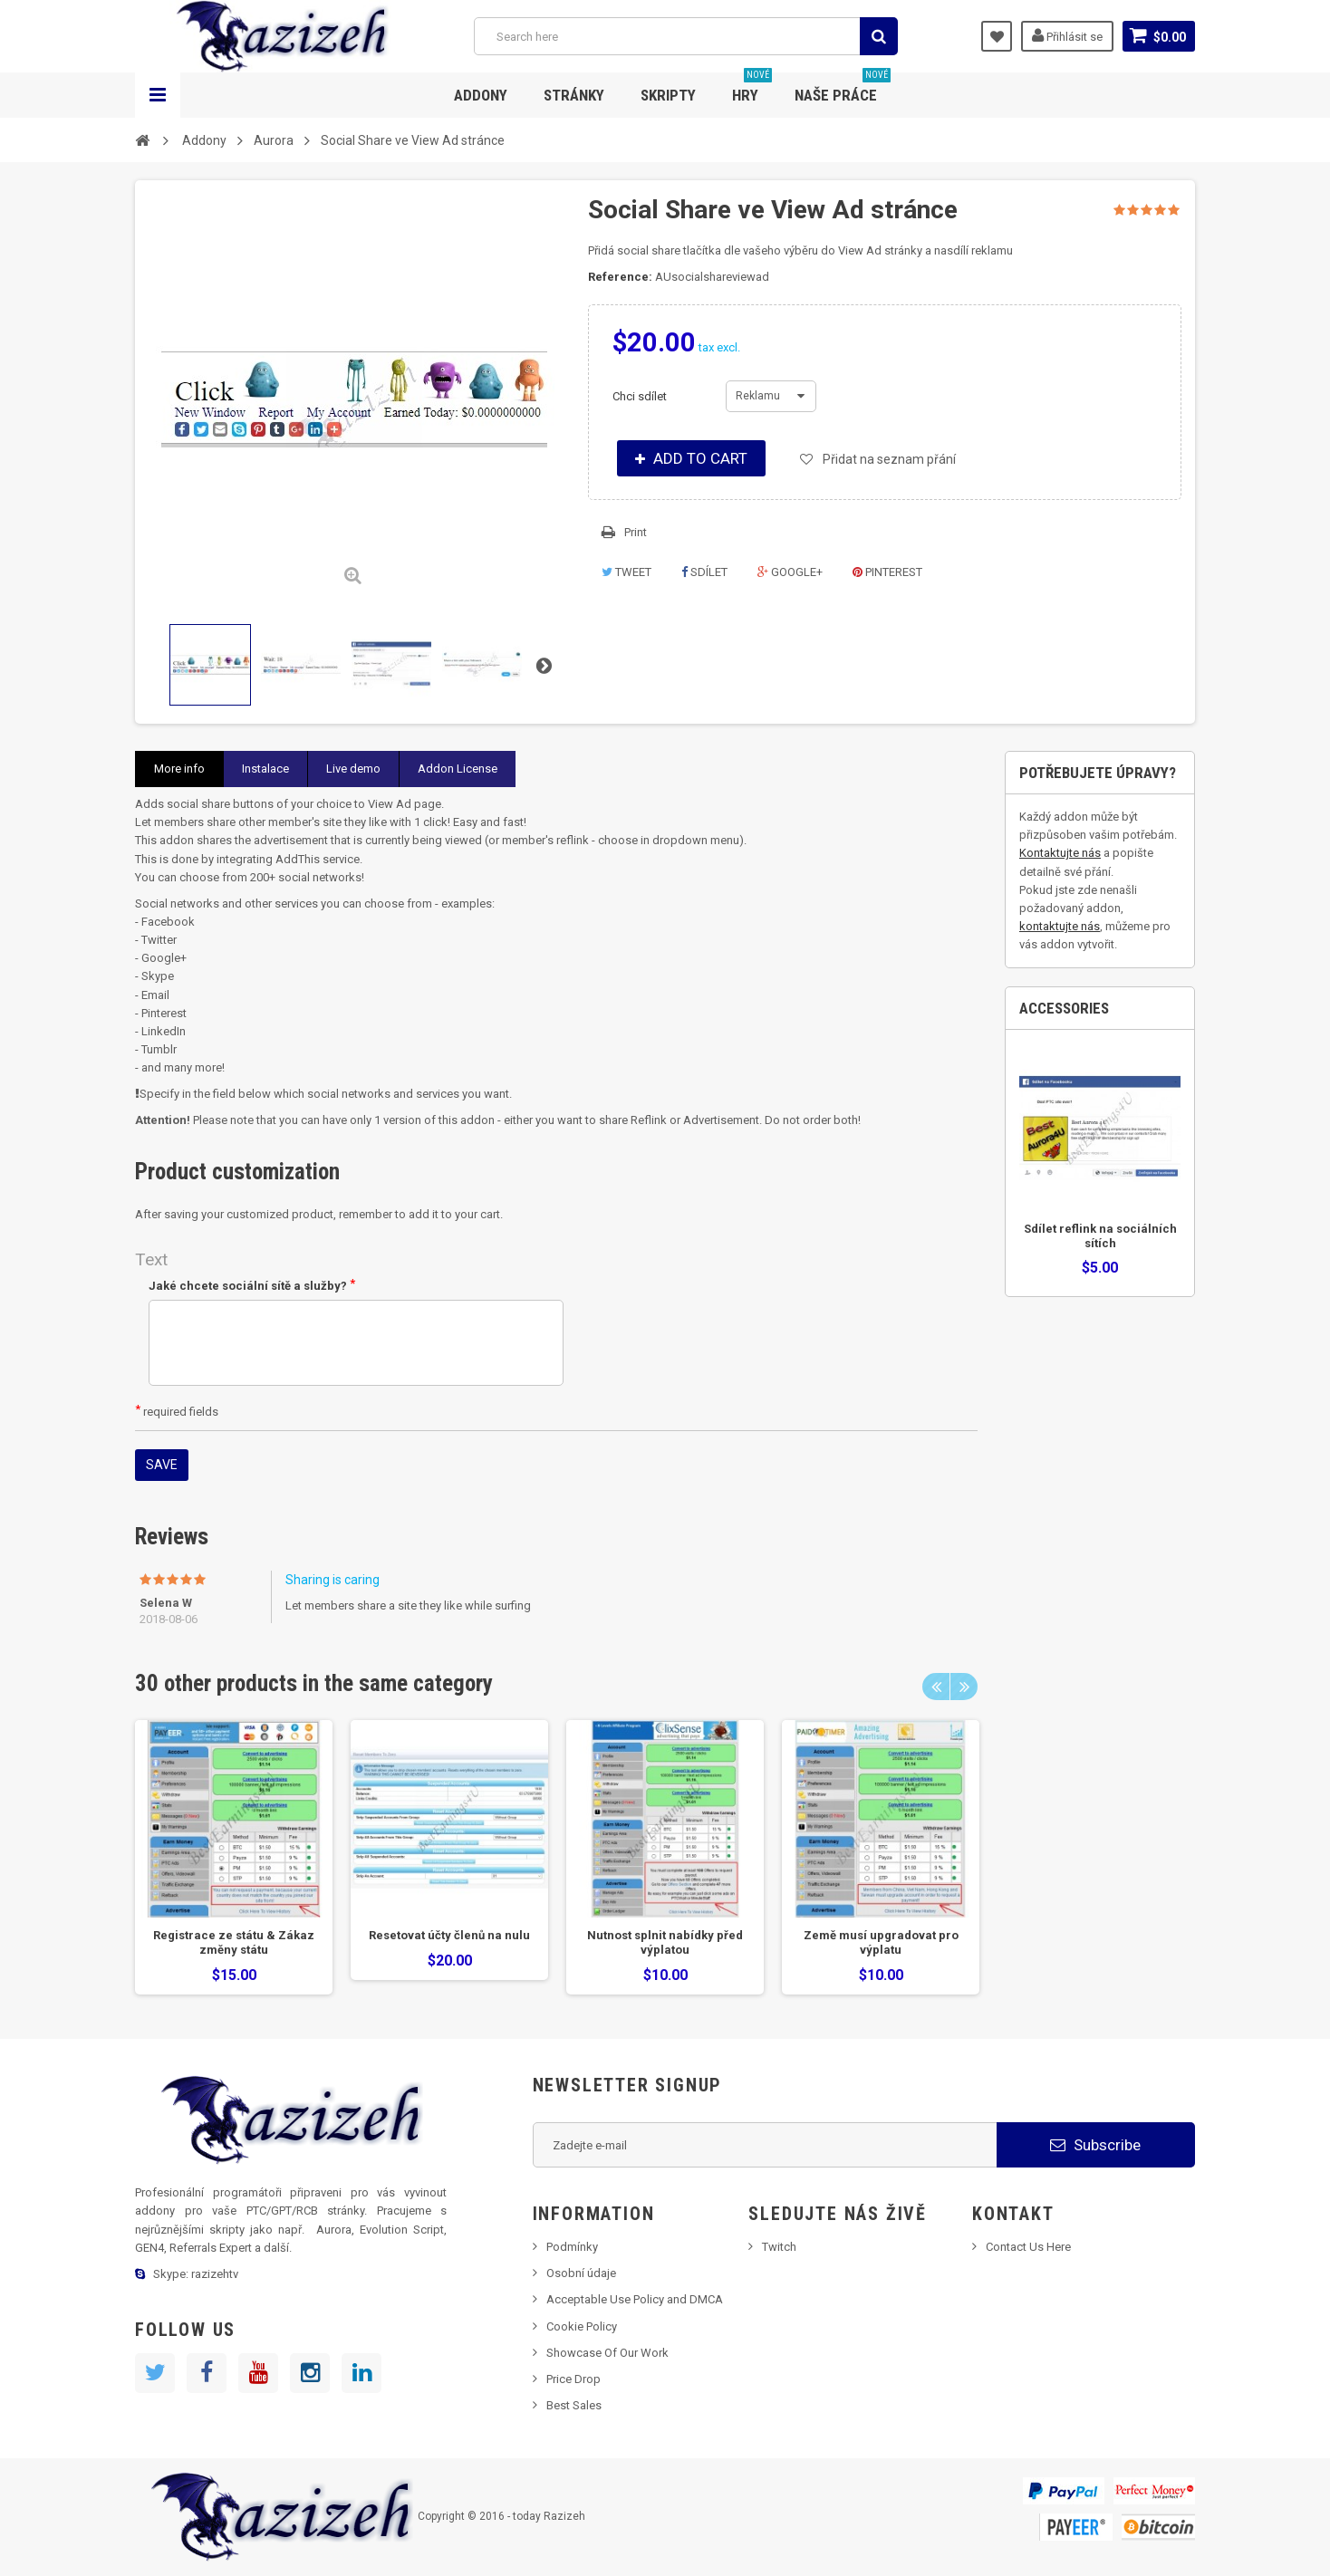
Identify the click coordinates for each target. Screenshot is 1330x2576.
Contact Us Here (1028, 2247)
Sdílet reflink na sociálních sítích (1100, 1236)
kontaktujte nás (1059, 926)
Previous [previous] (935, 1686)
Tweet (626, 572)
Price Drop (573, 2379)
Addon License (457, 768)
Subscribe (1095, 2145)
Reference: (620, 277)
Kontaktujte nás (1060, 853)
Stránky (574, 95)
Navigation (157, 95)
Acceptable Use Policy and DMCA (634, 2299)
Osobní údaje (581, 2273)
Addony (480, 95)
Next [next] (964, 1686)
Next (544, 665)
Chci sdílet (641, 396)
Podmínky (572, 2247)
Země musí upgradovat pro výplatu (881, 1942)
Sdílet (704, 572)
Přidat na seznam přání (888, 459)
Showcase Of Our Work (607, 2353)
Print (635, 532)
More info (179, 768)
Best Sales (574, 2405)
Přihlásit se (1067, 35)
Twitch (779, 2247)
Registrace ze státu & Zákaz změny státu (233, 1942)
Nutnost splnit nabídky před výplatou (665, 1942)
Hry (752, 88)
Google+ (790, 572)
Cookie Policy (581, 2326)
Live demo (353, 768)
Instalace (265, 768)
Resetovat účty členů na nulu (449, 1935)
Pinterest (887, 572)
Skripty (668, 95)
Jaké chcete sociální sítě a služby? (252, 1285)
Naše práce (843, 88)
